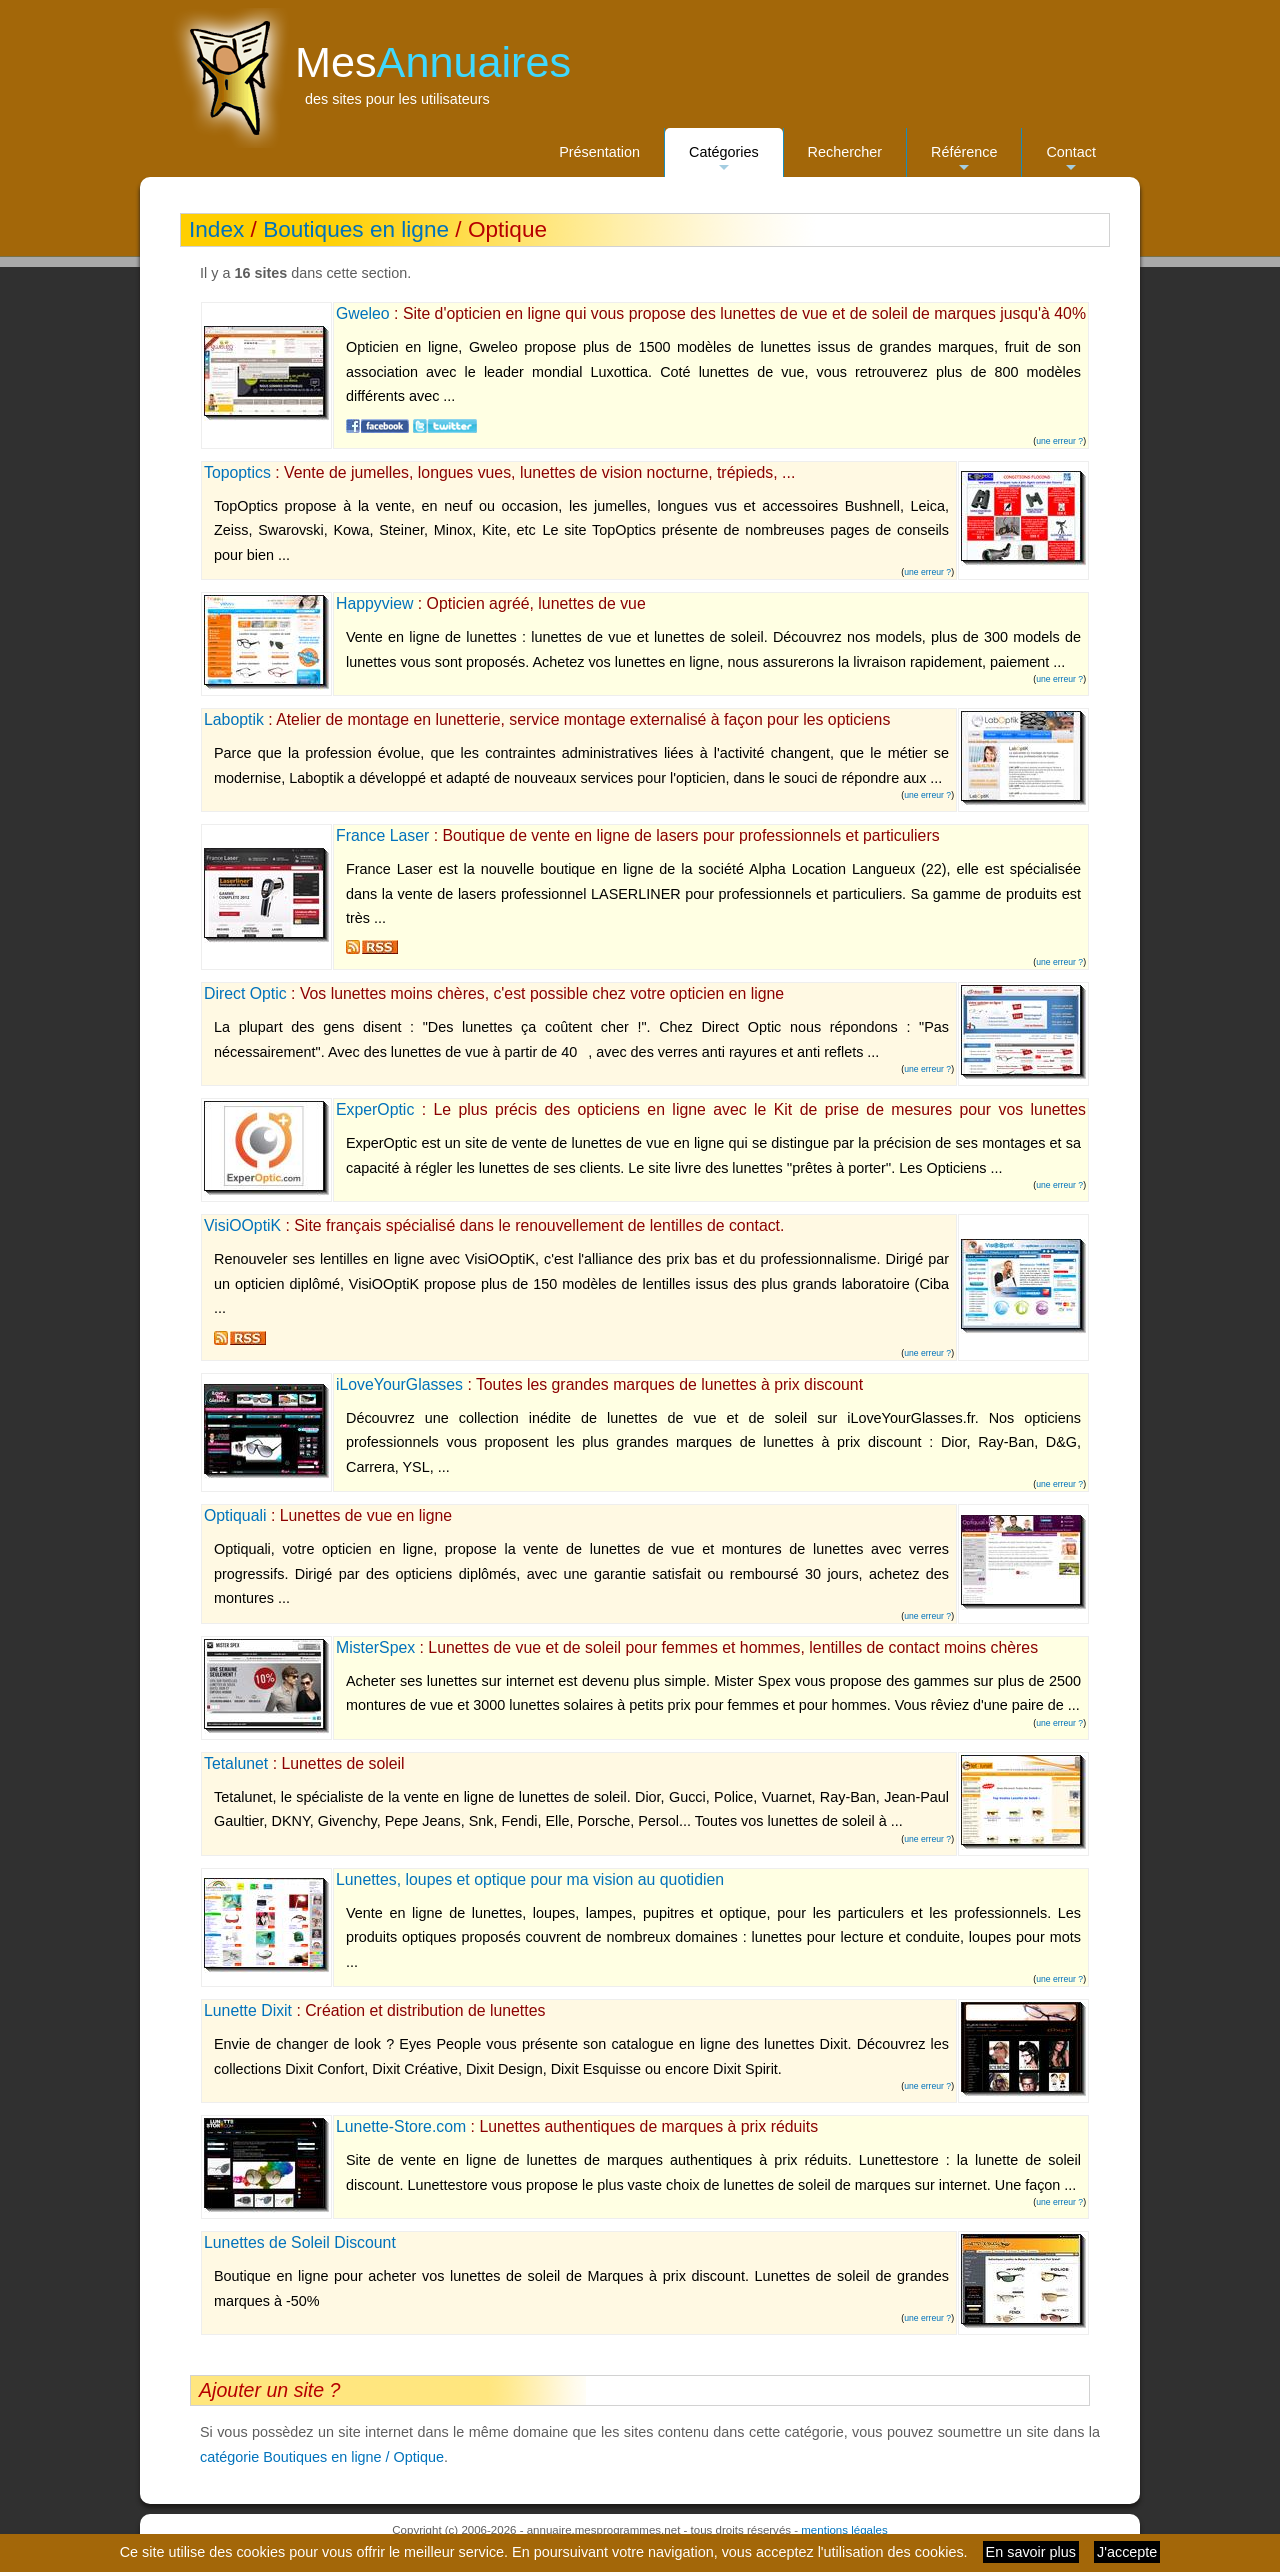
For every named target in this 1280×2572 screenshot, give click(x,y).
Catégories (724, 160)
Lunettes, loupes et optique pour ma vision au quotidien (530, 1879)
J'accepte (1127, 2552)
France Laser (382, 835)
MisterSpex (375, 1647)
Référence (964, 160)
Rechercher (845, 152)
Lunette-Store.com (401, 2126)
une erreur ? (1059, 441)
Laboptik (234, 719)
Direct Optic (245, 993)
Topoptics (237, 472)
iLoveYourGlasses (399, 1384)
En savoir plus (1031, 2552)
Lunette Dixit (248, 2010)
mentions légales (844, 2530)
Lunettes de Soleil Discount (300, 2242)
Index (216, 229)
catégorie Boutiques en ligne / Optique (322, 2457)
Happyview (374, 603)
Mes (433, 62)
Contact (1071, 160)
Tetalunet (236, 1763)
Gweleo (363, 313)
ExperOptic (375, 1109)
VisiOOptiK (242, 1225)
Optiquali (235, 1515)
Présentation (599, 152)
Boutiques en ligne (356, 229)
